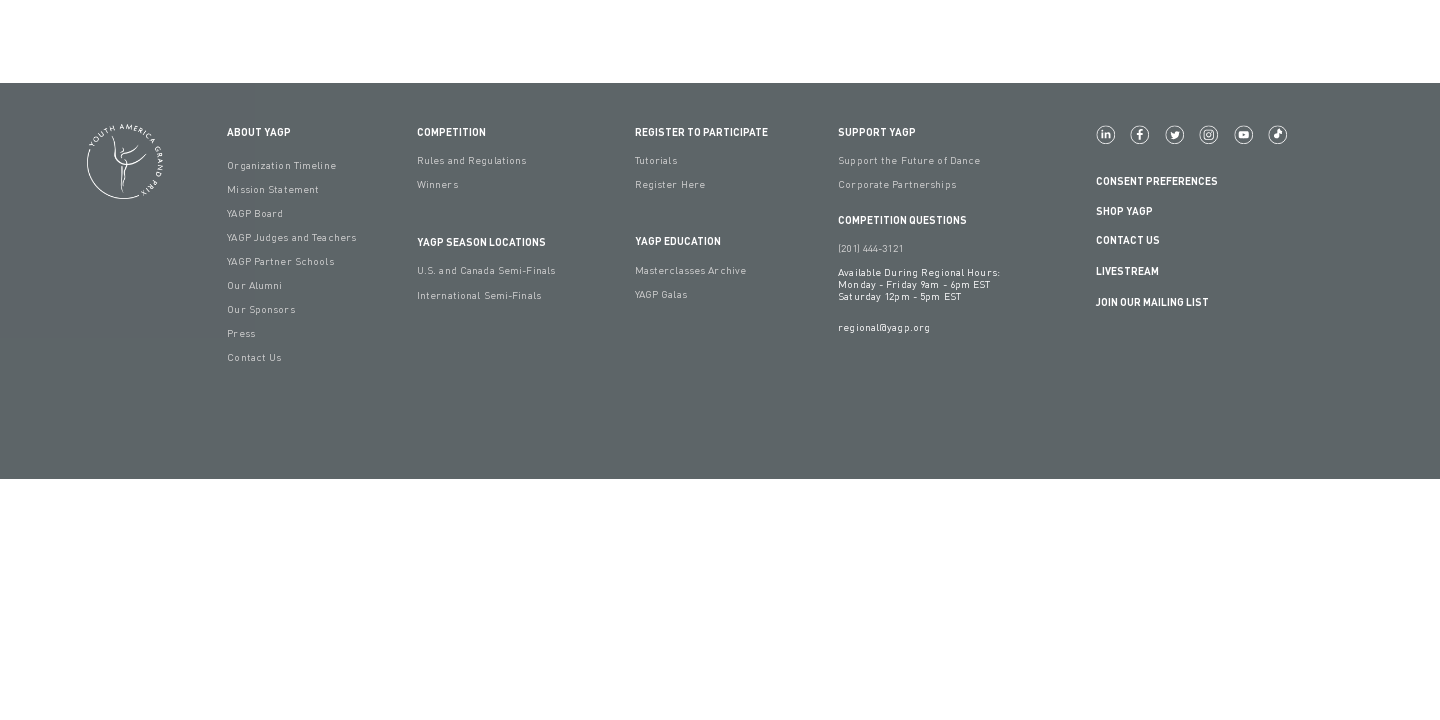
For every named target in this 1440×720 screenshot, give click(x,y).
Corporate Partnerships (897, 184)
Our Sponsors (260, 309)
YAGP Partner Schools (280, 261)
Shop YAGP (1124, 210)
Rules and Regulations (472, 160)
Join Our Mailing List (1152, 301)
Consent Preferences (1157, 180)
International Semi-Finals (479, 295)
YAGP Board (255, 213)
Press (241, 333)
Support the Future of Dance (909, 160)
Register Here (670, 184)
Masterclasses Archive (691, 270)
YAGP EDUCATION (678, 240)
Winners (437, 184)
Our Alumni (254, 285)
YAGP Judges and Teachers (291, 237)
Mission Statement (273, 189)
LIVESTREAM (1135, 271)
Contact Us (254, 357)
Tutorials (656, 160)
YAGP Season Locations (481, 241)
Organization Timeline (281, 165)
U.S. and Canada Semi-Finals (486, 270)
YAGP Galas (661, 294)
